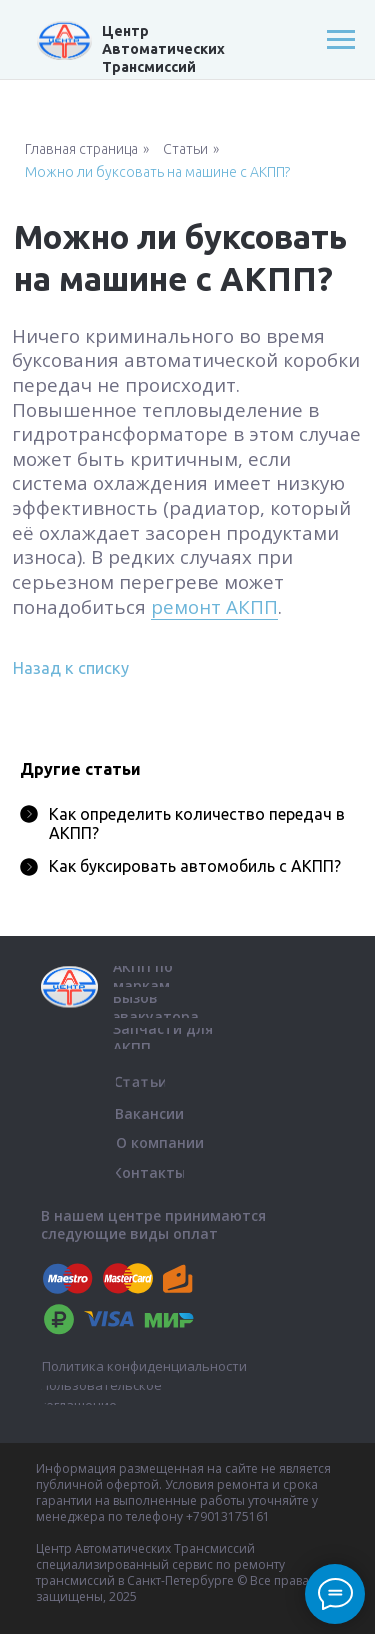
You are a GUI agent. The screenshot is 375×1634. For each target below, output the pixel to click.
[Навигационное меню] (341, 40)
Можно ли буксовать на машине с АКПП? (157, 172)
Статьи (185, 149)
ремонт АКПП (214, 606)
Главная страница (81, 149)
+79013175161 (228, 1516)
